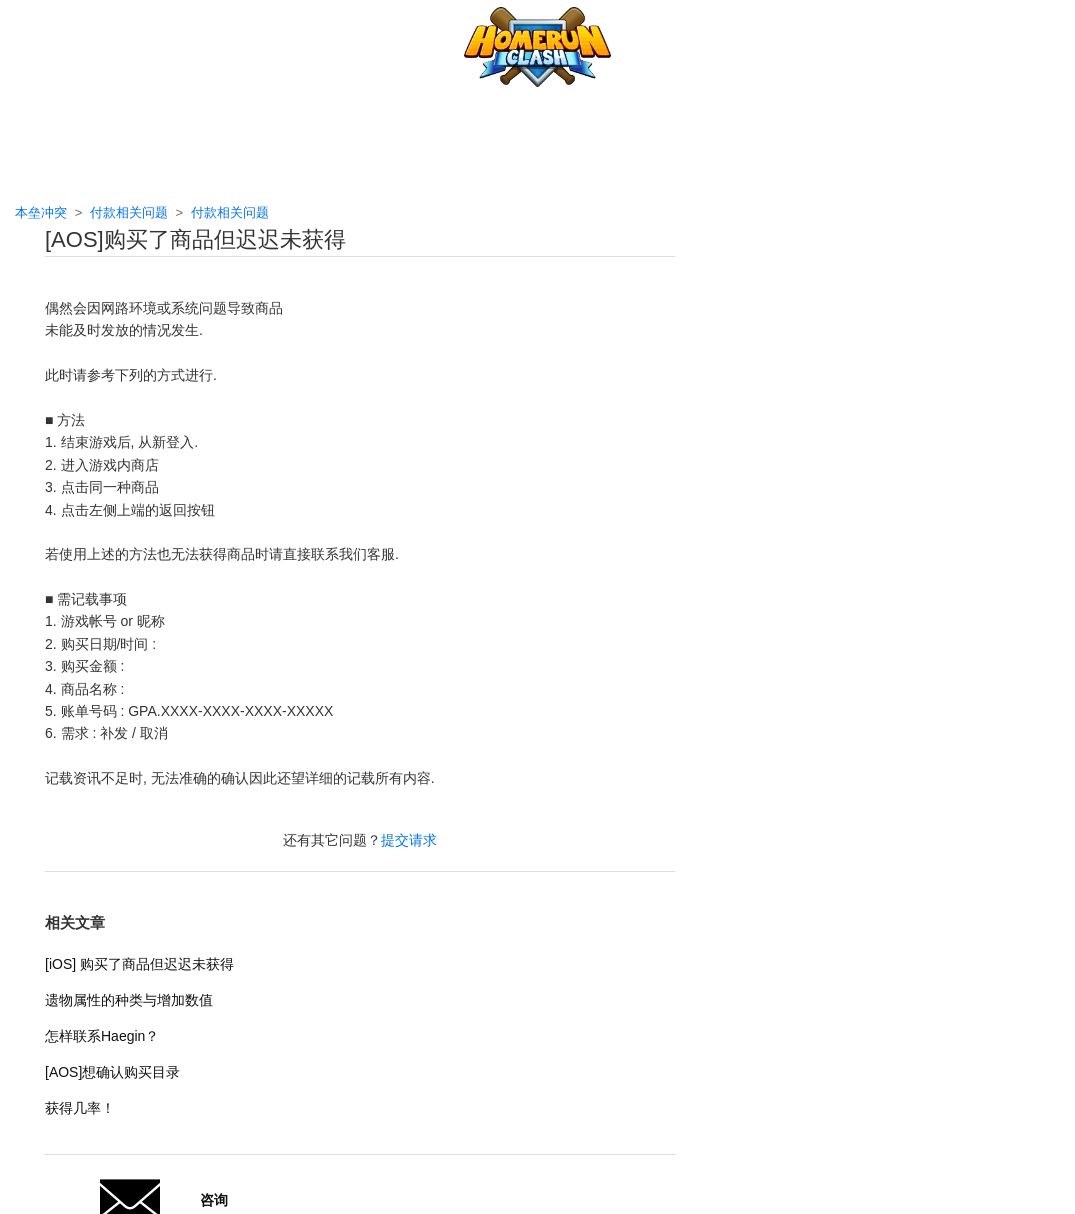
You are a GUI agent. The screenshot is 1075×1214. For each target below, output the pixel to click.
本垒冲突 (41, 212)
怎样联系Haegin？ (102, 1036)
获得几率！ (80, 1108)
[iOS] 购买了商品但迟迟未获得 (139, 964)
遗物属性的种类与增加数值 (129, 1000)
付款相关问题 (129, 212)
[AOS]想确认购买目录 (112, 1072)
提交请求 (409, 840)
